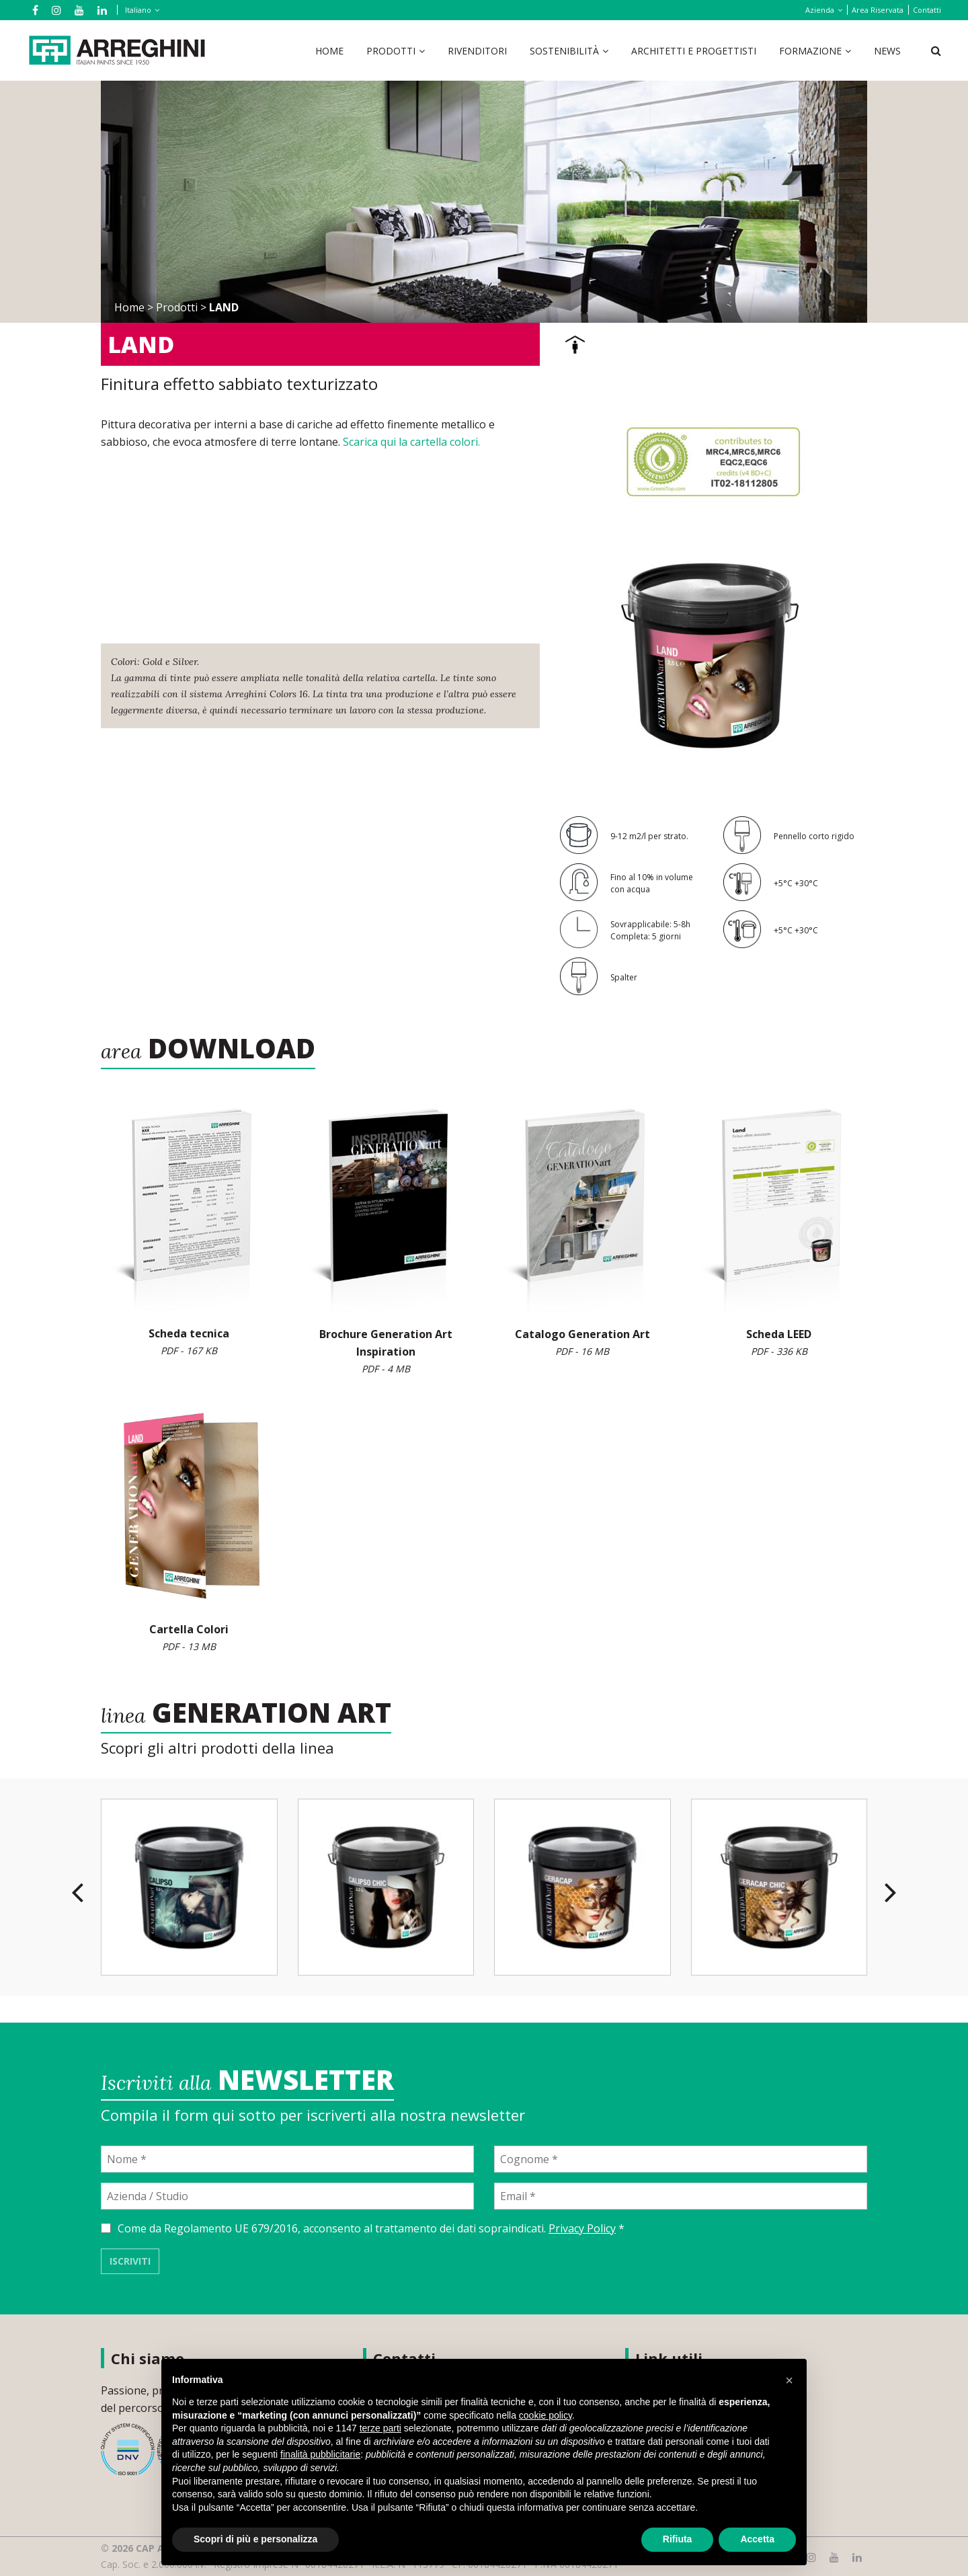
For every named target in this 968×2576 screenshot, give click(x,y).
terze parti (380, 2428)
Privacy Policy (582, 2228)
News (887, 50)
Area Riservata (877, 10)
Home (329, 50)
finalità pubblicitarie (320, 2454)
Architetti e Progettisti (693, 50)
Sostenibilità (564, 50)
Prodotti (390, 50)
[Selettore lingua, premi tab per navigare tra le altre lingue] (139, 10)
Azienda (819, 10)
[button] (789, 2380)
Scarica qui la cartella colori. (411, 441)
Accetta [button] (757, 2539)
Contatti (927, 10)
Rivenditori (477, 50)
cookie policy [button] (545, 2415)
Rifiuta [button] (677, 2539)
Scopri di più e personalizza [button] (255, 2539)
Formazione (810, 50)
